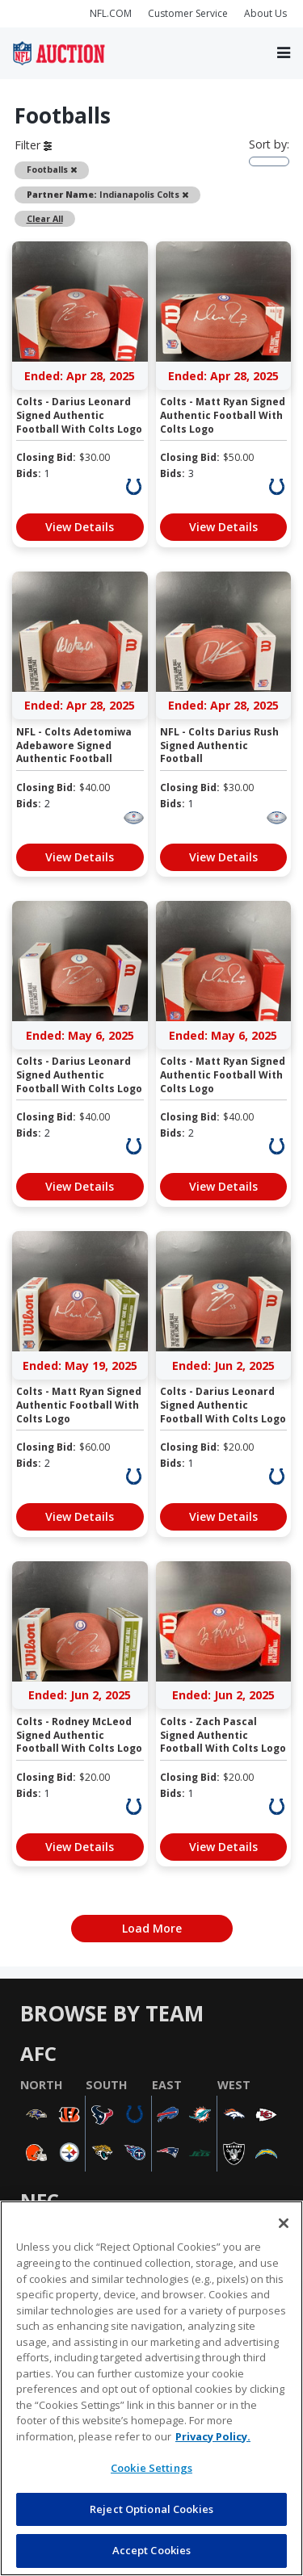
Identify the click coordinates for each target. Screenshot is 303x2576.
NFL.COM (111, 13)
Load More (152, 1928)
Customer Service (188, 13)
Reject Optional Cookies (151, 2509)
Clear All (45, 218)
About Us (265, 13)
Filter (33, 145)
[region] (151, 2388)
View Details (79, 526)
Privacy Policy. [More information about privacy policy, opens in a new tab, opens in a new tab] (212, 2436)
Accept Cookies (151, 2550)
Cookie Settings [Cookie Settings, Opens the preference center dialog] (151, 2468)
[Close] (283, 2223)
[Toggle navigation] (283, 52)
